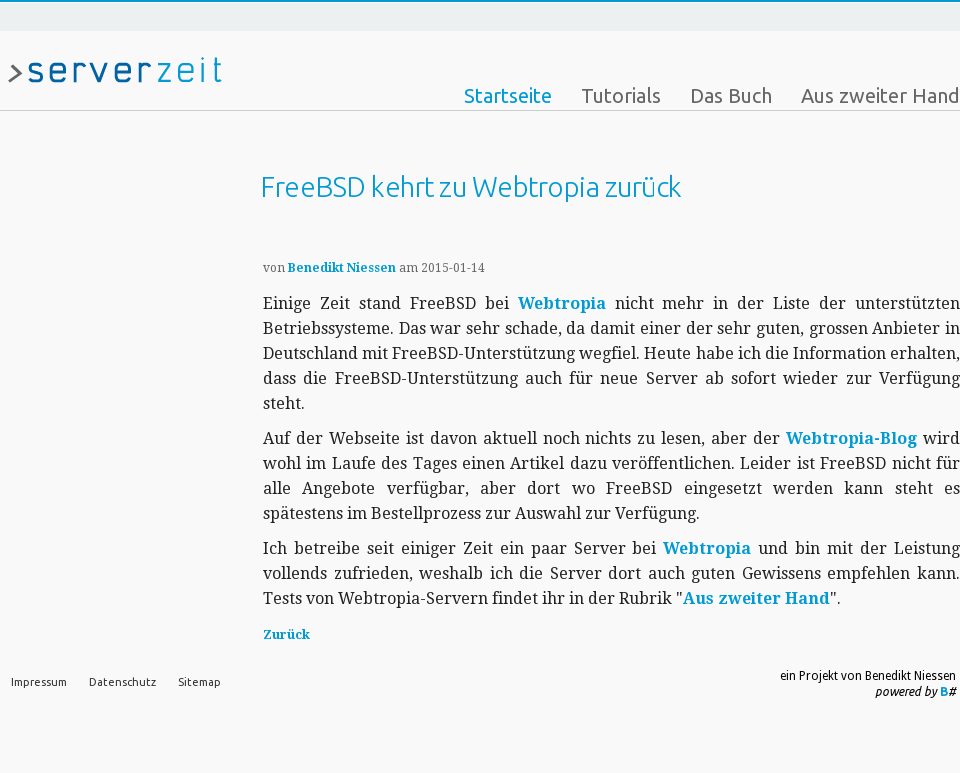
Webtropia (562, 303)
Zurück (286, 634)
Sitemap (199, 682)
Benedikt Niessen (342, 268)
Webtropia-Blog (851, 438)
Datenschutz (122, 682)
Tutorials (621, 95)
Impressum (39, 682)
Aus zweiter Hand (880, 95)
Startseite (508, 95)
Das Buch (731, 95)
